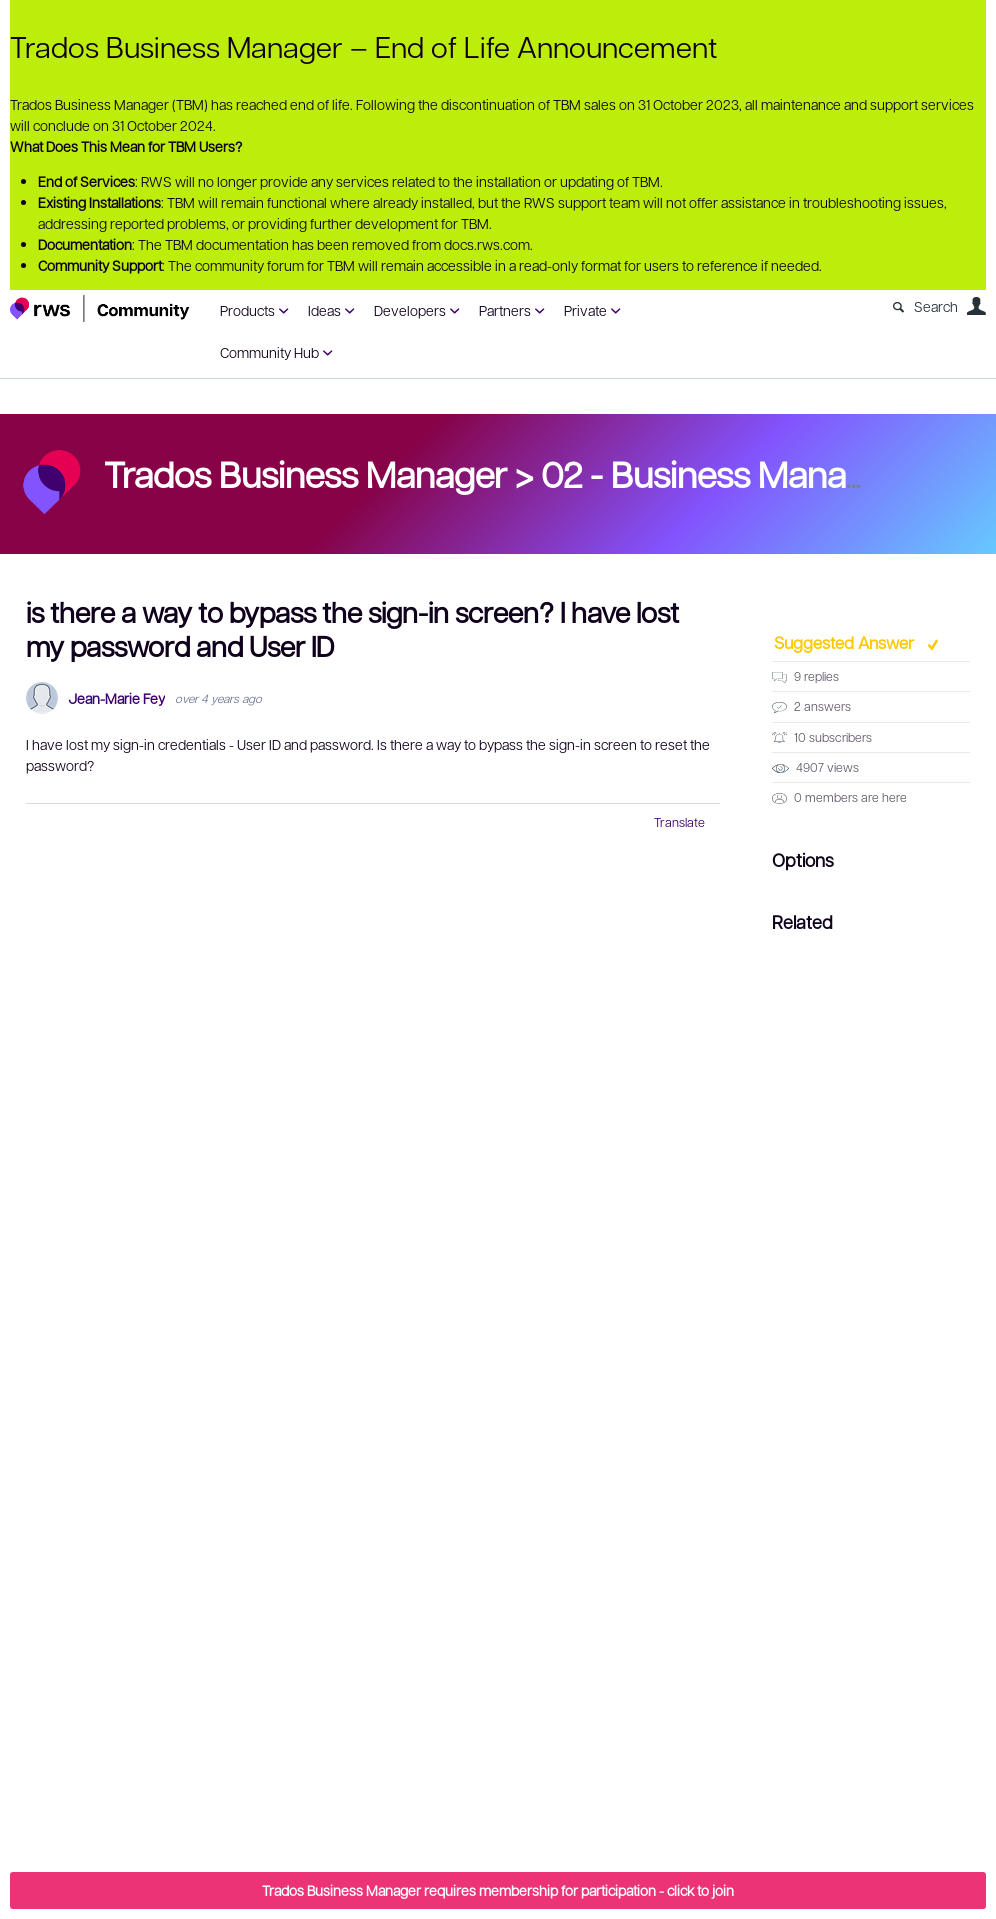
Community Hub (269, 352)
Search (936, 306)
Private (585, 310)
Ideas (324, 310)
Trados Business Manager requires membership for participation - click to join (498, 1890)
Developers (410, 310)
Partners (505, 310)
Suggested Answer (846, 642)
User (976, 306)
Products (247, 310)
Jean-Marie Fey (116, 698)
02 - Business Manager (720, 473)
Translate (679, 822)
